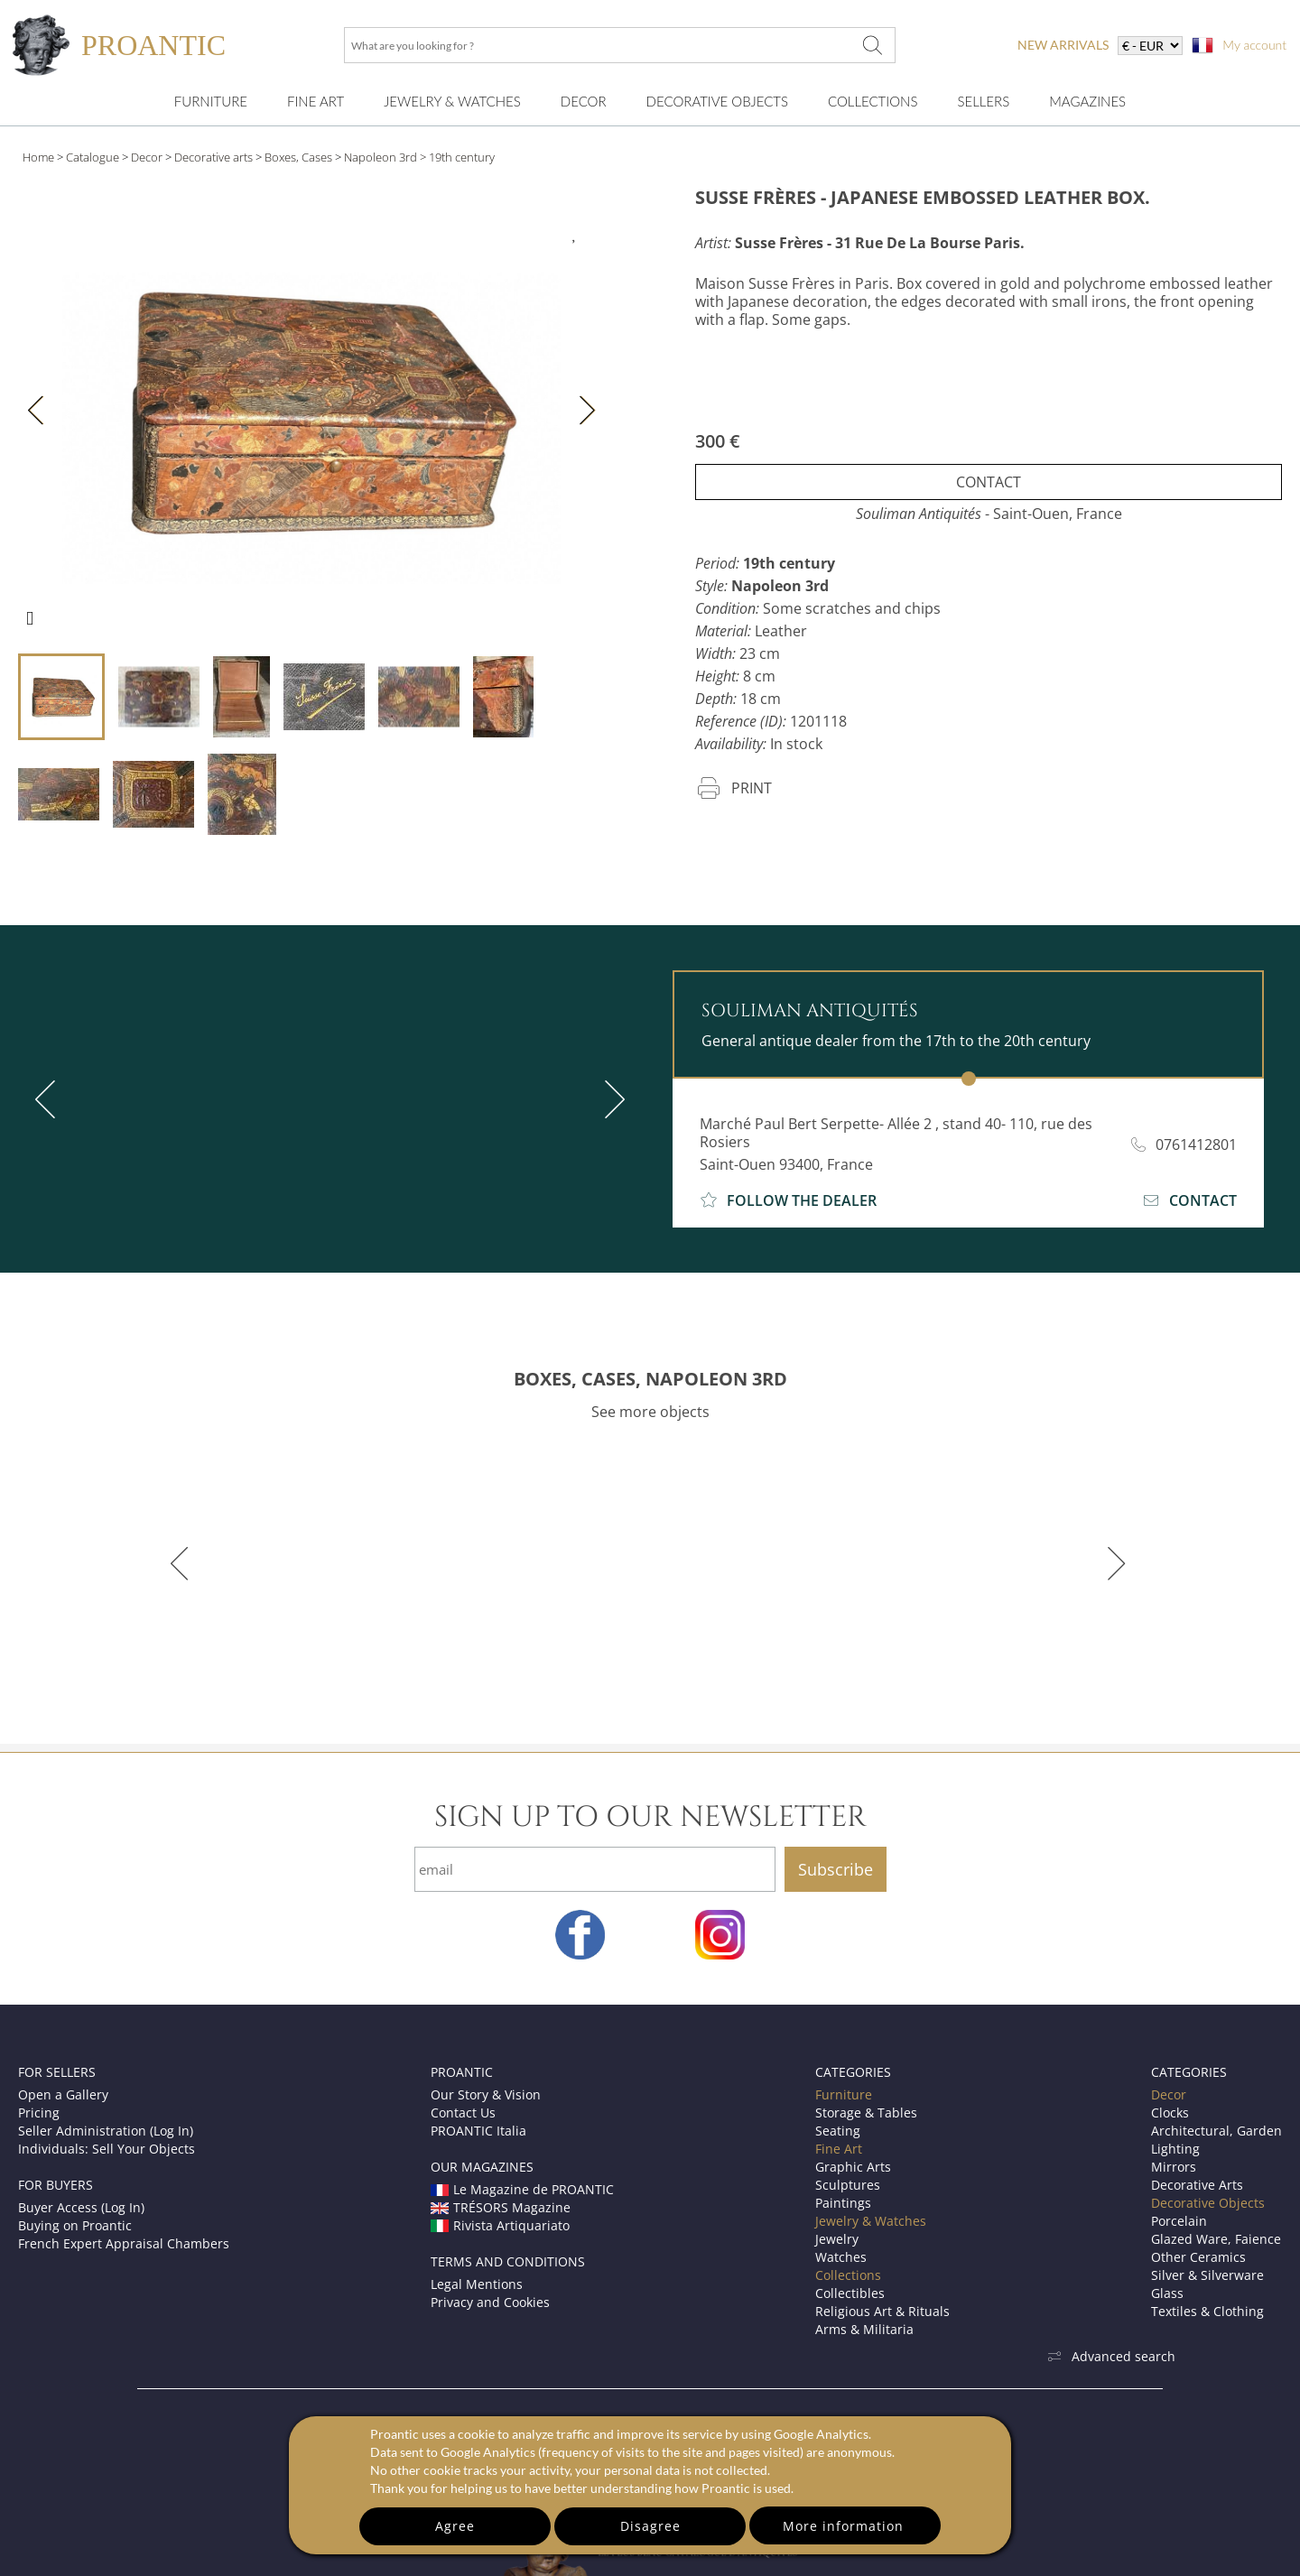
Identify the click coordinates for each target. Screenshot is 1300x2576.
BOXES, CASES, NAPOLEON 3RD (650, 1379)
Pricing (39, 2112)
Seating (837, 2130)
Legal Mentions (477, 2284)
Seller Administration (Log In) (105, 2130)
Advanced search (1110, 2356)
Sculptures (847, 2184)
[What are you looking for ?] (872, 45)
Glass (1167, 2293)
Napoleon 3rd (380, 157)
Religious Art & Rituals (882, 2311)
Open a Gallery (63, 2094)
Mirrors (1173, 2166)
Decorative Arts (1197, 2184)
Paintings (843, 2202)
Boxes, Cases (298, 157)
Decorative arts (213, 157)
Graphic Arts (853, 2166)
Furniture (210, 101)
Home (38, 157)
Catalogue (92, 157)
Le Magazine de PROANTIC (522, 2189)
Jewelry (837, 2238)
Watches (841, 2257)
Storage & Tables (866, 2112)
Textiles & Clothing (1207, 2311)
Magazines (1087, 101)
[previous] (48, 1099)
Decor (584, 101)
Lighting (1175, 2148)
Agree (455, 2525)
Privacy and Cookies (490, 2302)
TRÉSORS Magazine (501, 2207)
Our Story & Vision (486, 2094)
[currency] (1150, 45)
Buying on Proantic (75, 2225)
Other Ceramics (1198, 2257)
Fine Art (315, 101)
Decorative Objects (717, 101)
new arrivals (1063, 44)
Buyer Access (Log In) (81, 2207)
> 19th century (457, 157)
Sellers (983, 101)
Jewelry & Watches (452, 101)
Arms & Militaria (864, 2329)
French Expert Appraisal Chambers (123, 2243)
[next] (611, 1099)
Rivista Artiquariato (500, 2225)
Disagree (650, 2525)
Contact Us (463, 2112)
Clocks (1170, 2112)
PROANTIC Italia (478, 2130)
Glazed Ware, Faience (1216, 2238)
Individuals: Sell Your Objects (106, 2148)
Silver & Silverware (1207, 2275)
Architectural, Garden (1216, 2130)
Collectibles (850, 2293)
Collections (872, 101)
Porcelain (1179, 2220)
